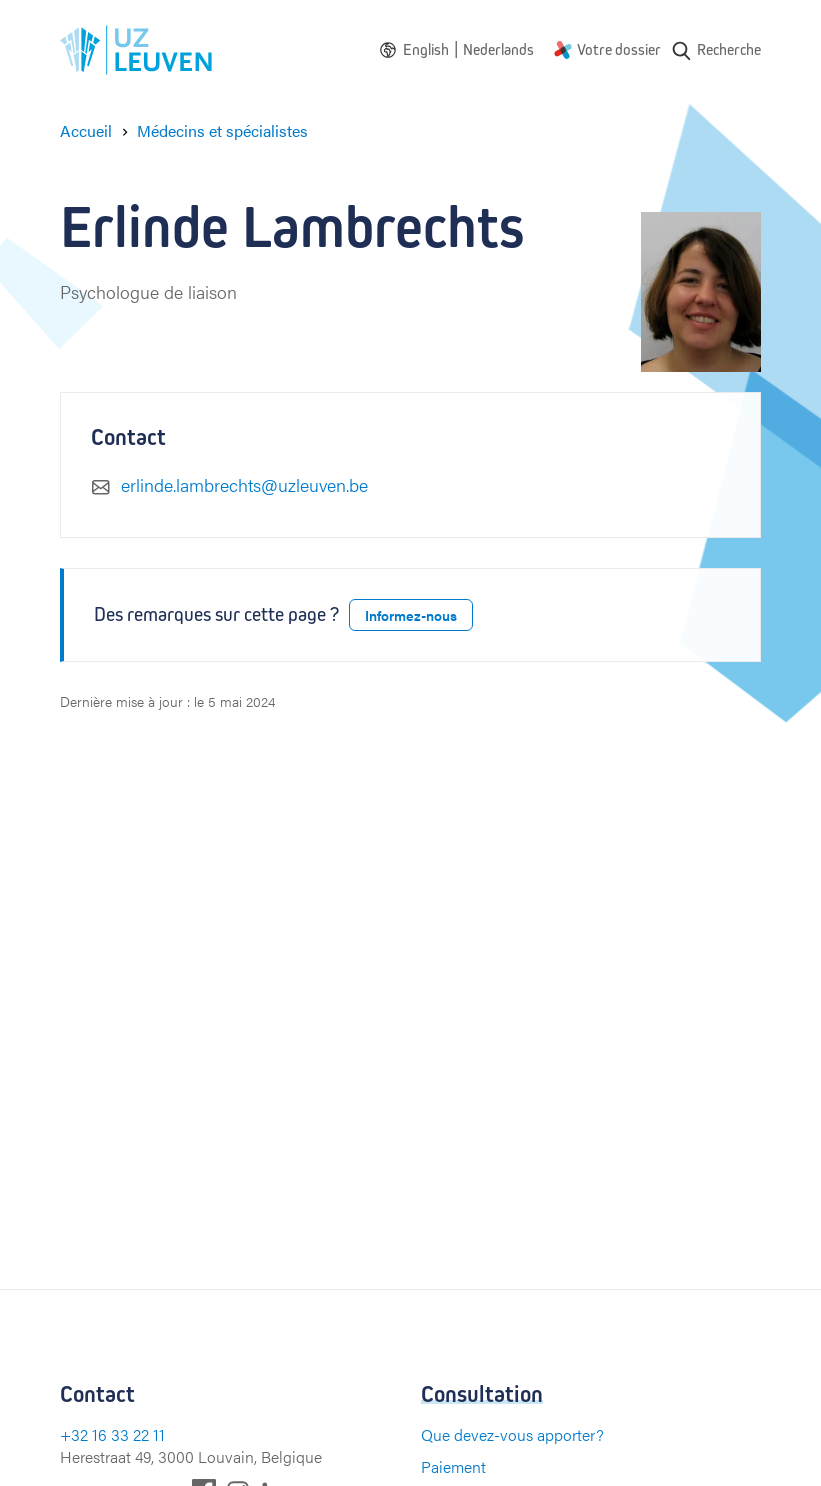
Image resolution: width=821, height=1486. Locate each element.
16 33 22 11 (128, 1434)
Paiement (453, 1466)
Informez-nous (411, 615)
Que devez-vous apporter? (512, 1434)
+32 (76, 1434)
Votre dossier (619, 49)
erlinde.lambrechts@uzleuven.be (244, 484)
